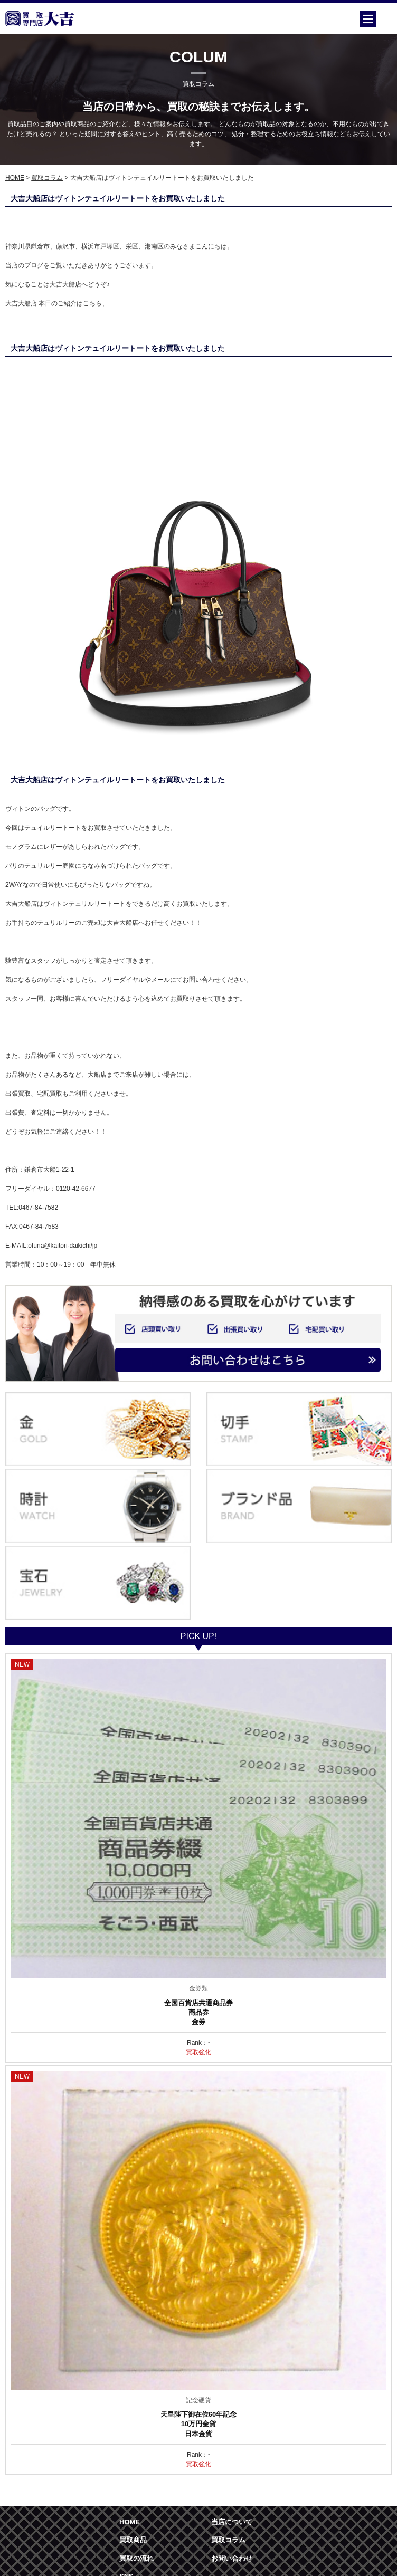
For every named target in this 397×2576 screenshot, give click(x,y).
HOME (14, 177)
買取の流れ (136, 2558)
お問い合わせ (231, 2558)
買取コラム (47, 177)
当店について (231, 2522)
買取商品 (133, 2540)
